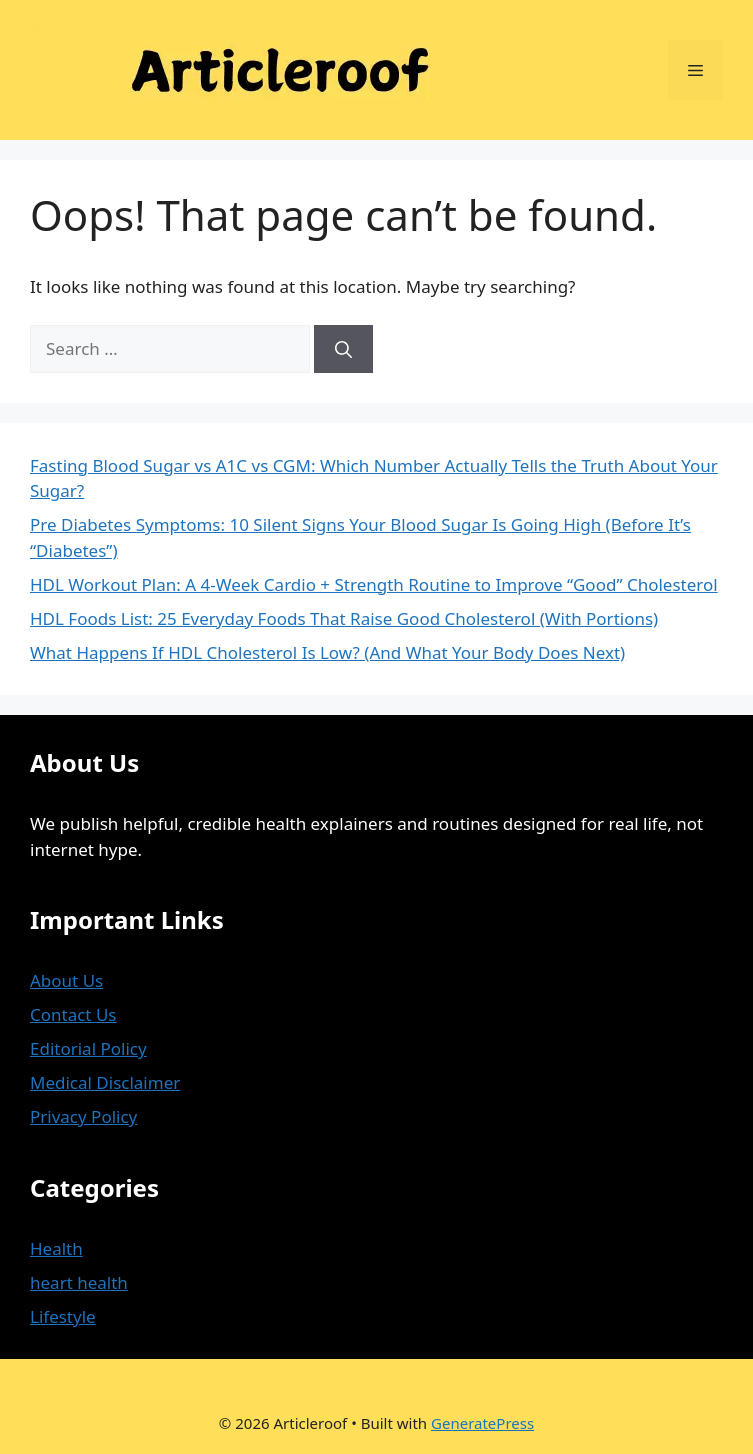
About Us (66, 980)
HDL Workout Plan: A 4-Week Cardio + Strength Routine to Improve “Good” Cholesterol (374, 584)
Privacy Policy (83, 1116)
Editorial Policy (88, 1048)
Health (56, 1248)
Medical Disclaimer (105, 1082)
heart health (79, 1282)
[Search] (343, 349)
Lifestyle (63, 1316)
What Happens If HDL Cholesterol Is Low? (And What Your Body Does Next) (327, 652)
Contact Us (73, 1014)
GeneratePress (482, 1423)
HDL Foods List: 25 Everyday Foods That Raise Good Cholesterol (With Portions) (344, 618)
